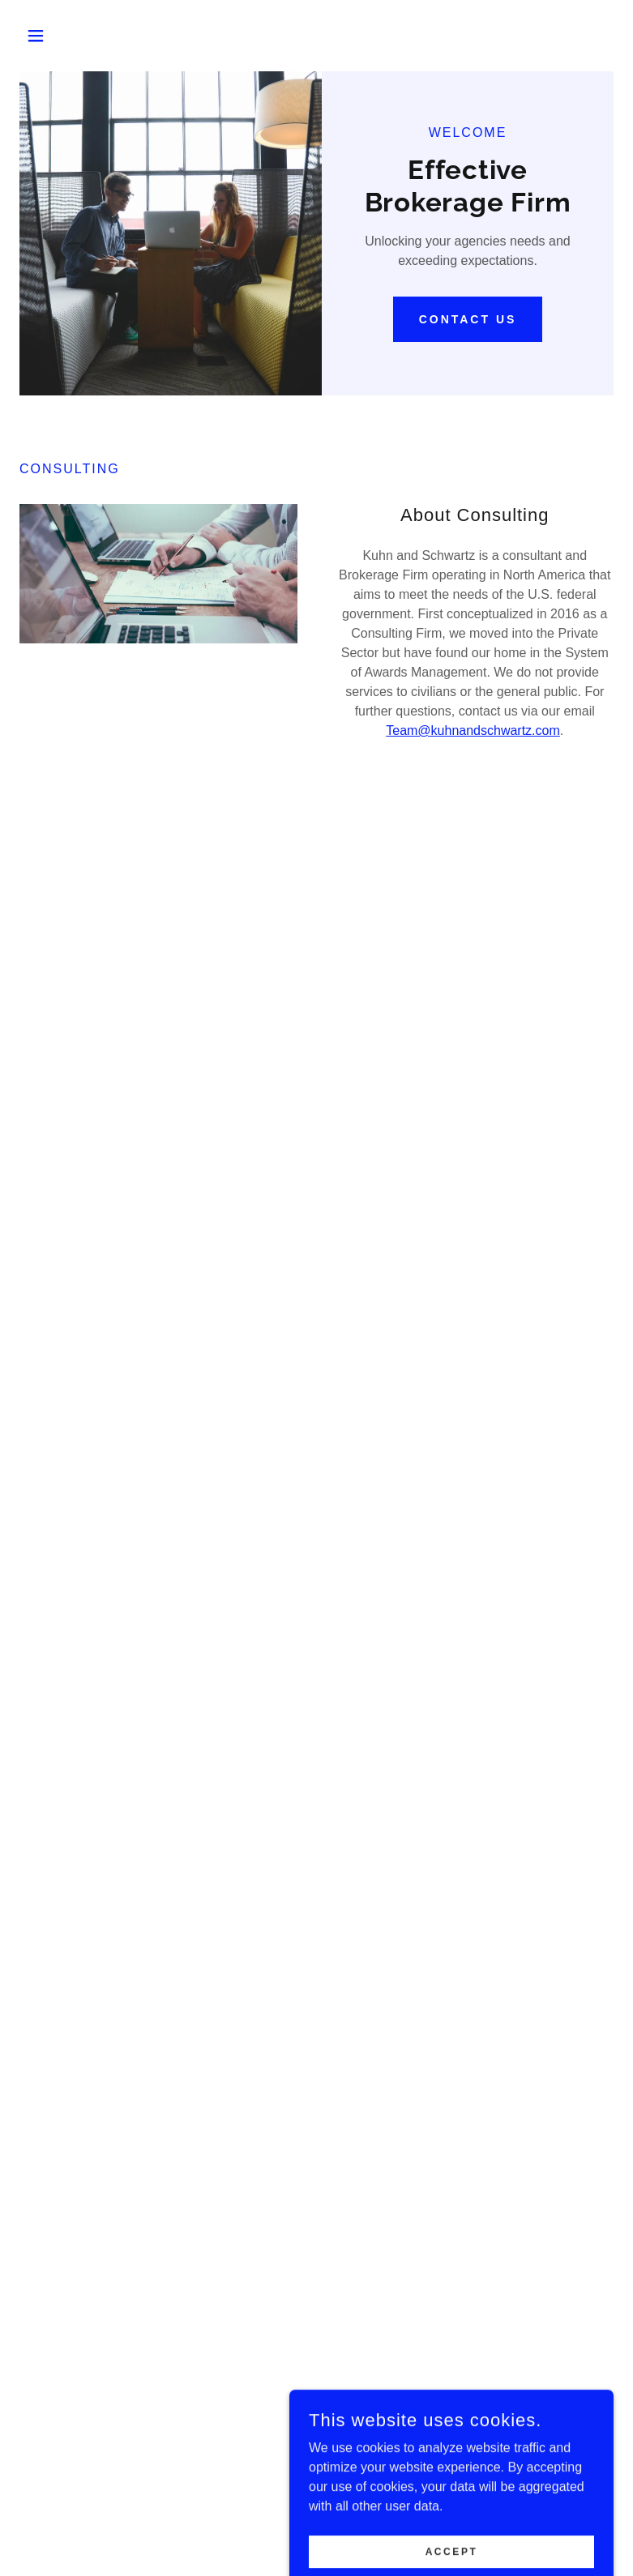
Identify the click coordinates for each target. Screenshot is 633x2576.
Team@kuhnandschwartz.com (473, 730)
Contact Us (468, 319)
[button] (64, 35)
